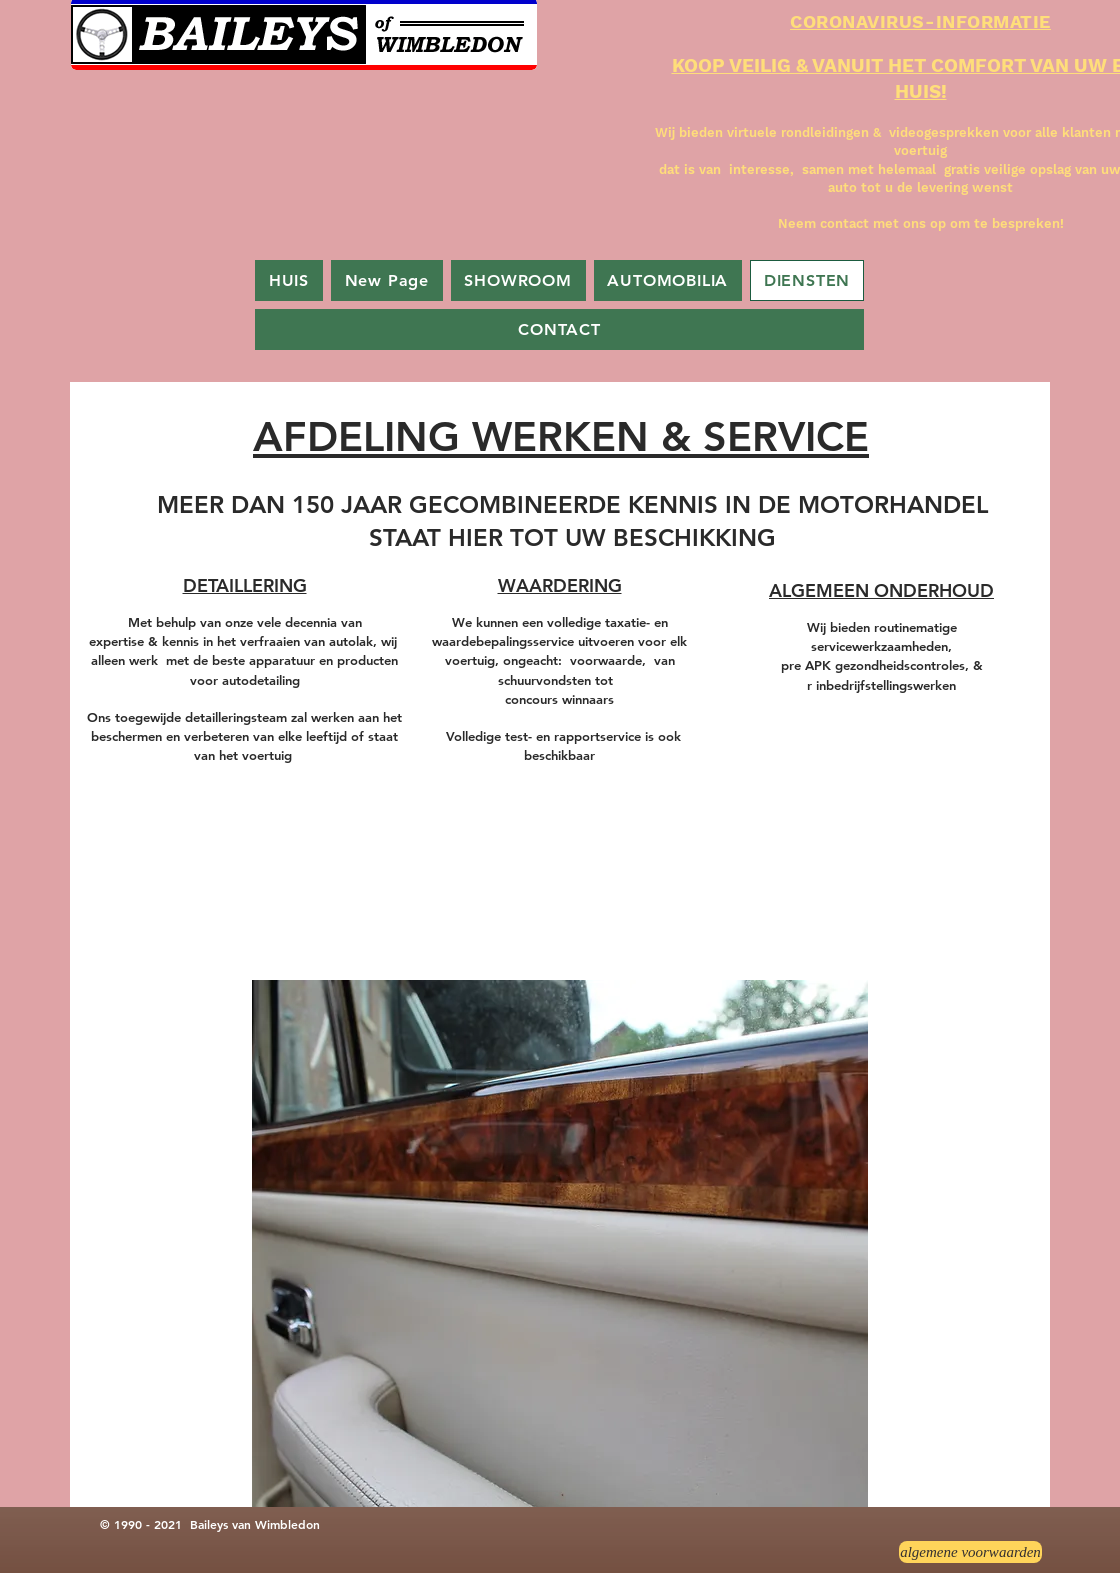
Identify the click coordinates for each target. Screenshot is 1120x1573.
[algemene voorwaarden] (970, 1552)
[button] (560, 1243)
